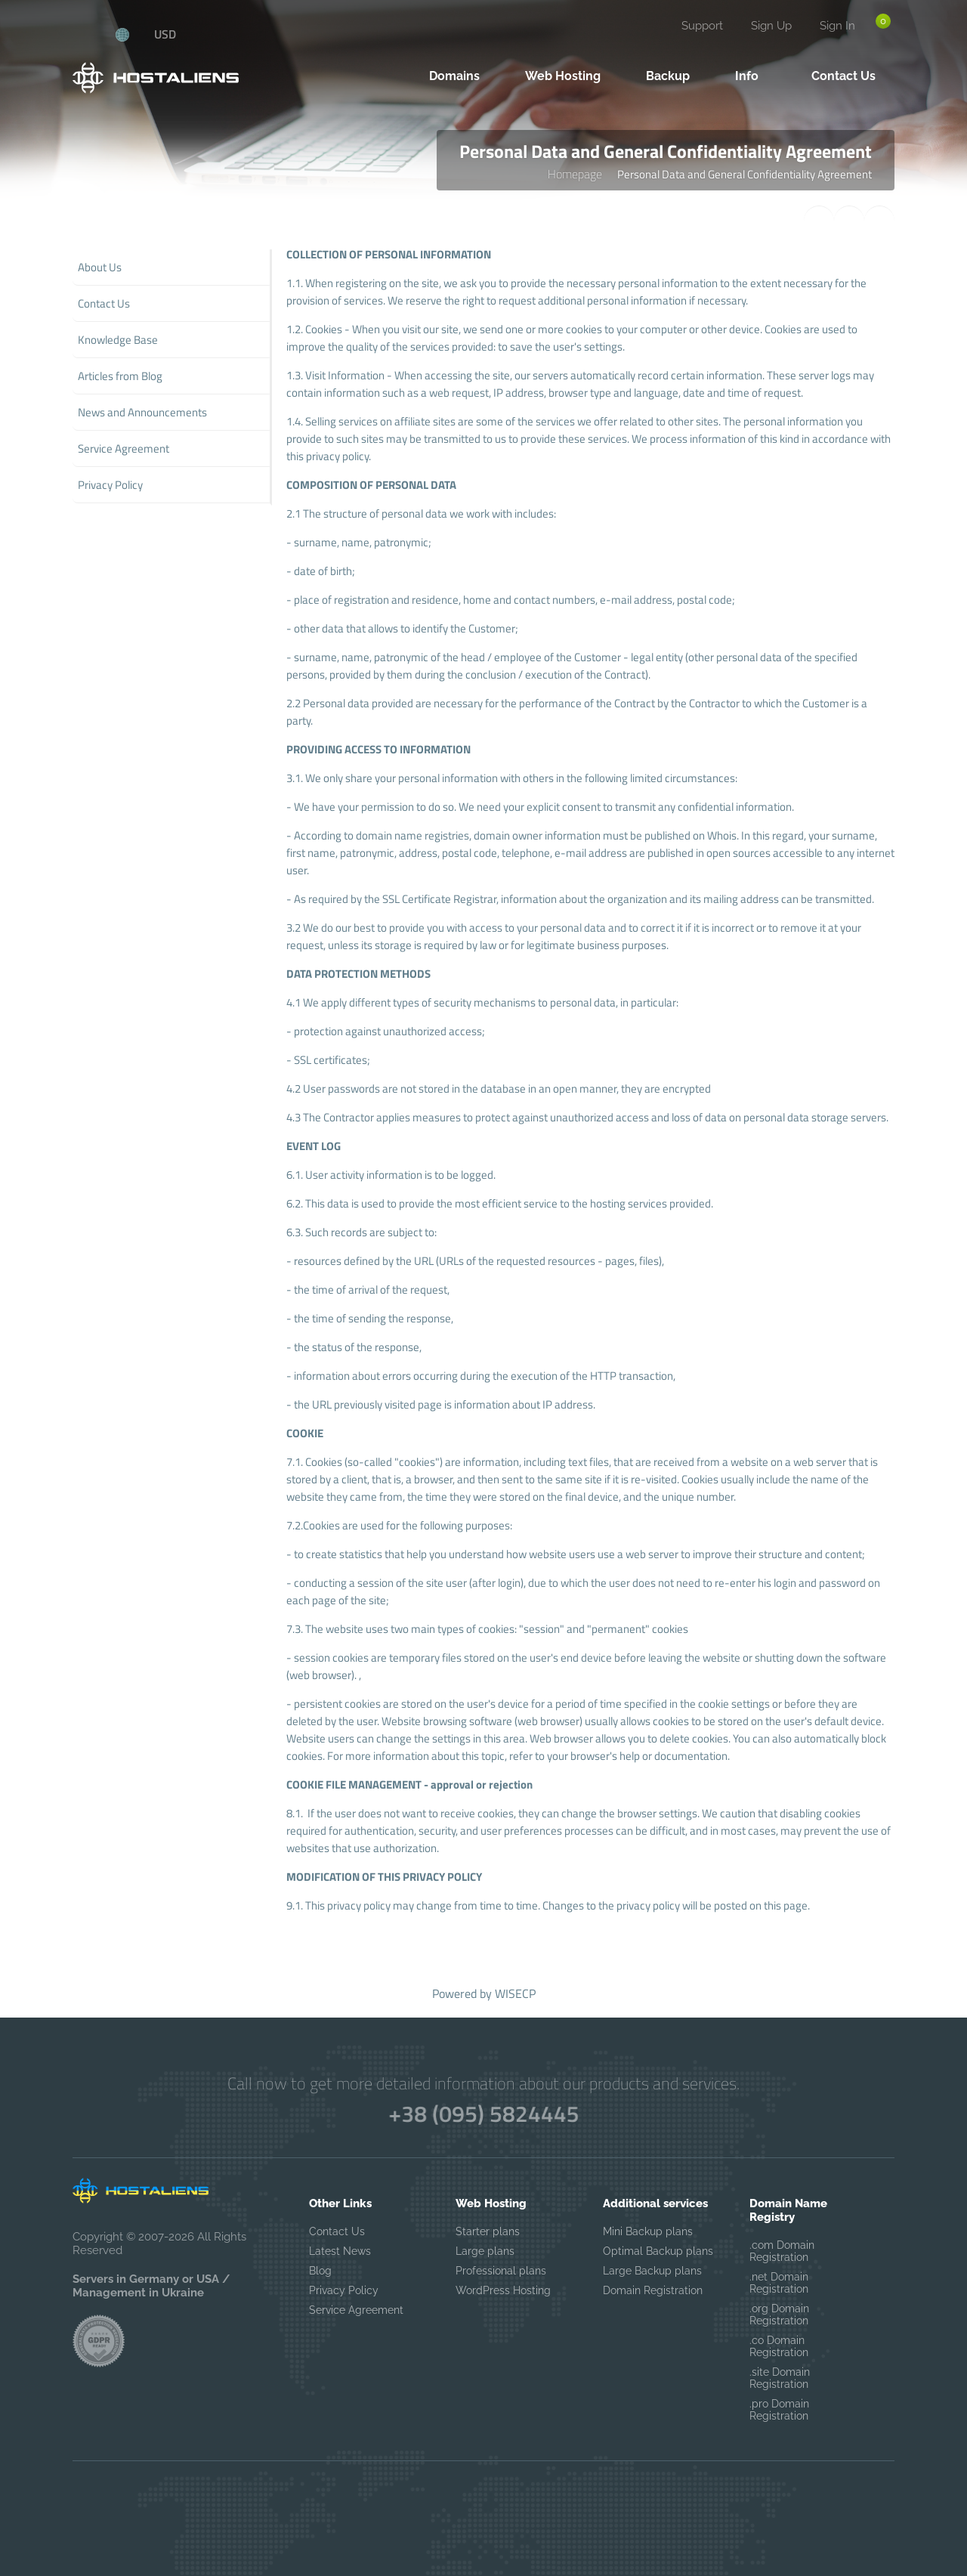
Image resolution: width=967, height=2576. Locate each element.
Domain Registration (653, 2290)
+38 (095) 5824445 (483, 2113)
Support (702, 25)
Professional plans (501, 2271)
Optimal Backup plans (658, 2251)
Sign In (837, 25)
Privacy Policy (343, 2290)
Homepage (575, 174)
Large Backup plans (652, 2271)
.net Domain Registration (778, 2283)
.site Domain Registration (779, 2378)
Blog (320, 2271)
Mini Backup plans (648, 2231)
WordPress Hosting (503, 2290)
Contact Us (337, 2231)
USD (165, 34)
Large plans (485, 2251)
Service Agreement (356, 2310)
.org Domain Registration (779, 2314)
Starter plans (488, 2231)
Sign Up (771, 25)
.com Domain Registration (781, 2251)
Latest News (340, 2251)
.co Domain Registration (778, 2346)
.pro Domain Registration (779, 2410)
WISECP (515, 1993)
